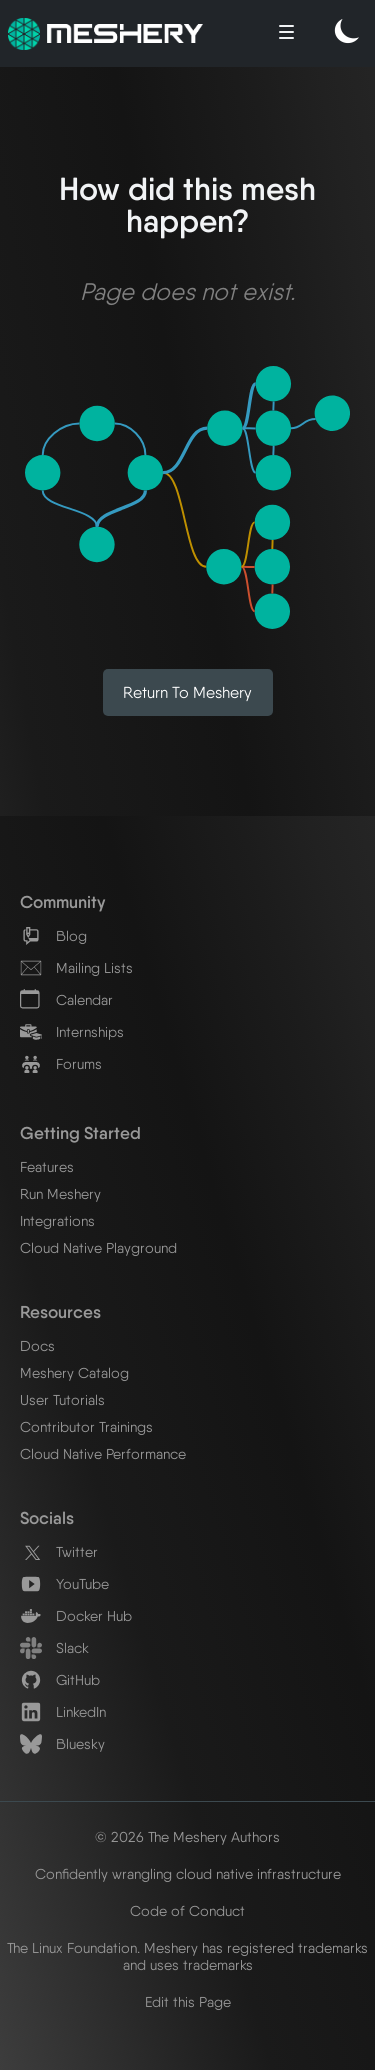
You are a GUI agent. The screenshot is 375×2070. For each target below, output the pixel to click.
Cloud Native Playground (98, 1247)
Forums (61, 1063)
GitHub (60, 1679)
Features (47, 1166)
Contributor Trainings (86, 1426)
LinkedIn (63, 1711)
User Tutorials (62, 1399)
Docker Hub (76, 1615)
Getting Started (80, 1132)
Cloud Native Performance (103, 1453)
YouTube (64, 1583)
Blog (53, 935)
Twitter (59, 1551)
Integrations (57, 1220)
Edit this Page (188, 2001)
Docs (37, 1345)
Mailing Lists (76, 967)
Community (62, 901)
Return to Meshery (187, 692)
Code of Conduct (187, 1910)
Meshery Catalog (74, 1372)
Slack (54, 1647)
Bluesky (62, 1743)
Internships (72, 1031)
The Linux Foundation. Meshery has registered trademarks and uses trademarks (187, 1956)
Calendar (66, 999)
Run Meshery (60, 1193)
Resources (60, 1311)
